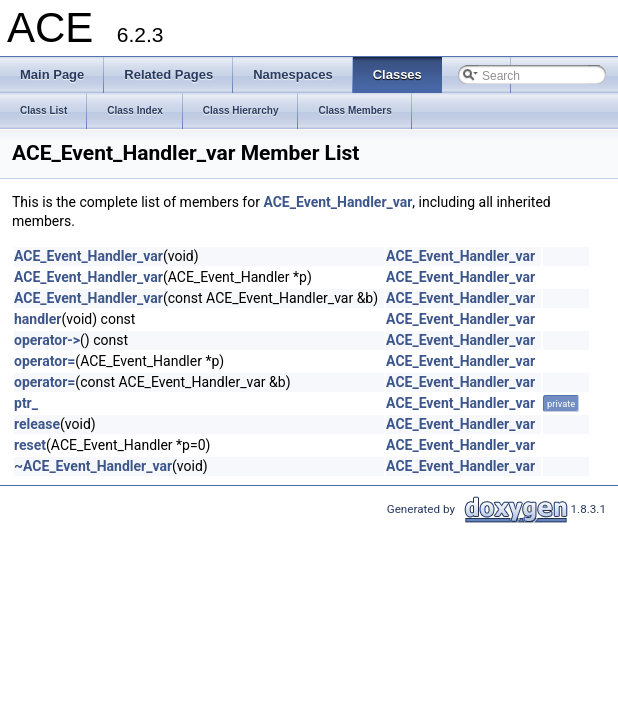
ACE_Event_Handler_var (337, 202)
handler (37, 319)
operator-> (47, 340)
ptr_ (26, 403)
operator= (44, 361)
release (37, 424)
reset (30, 445)
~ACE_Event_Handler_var (93, 466)
